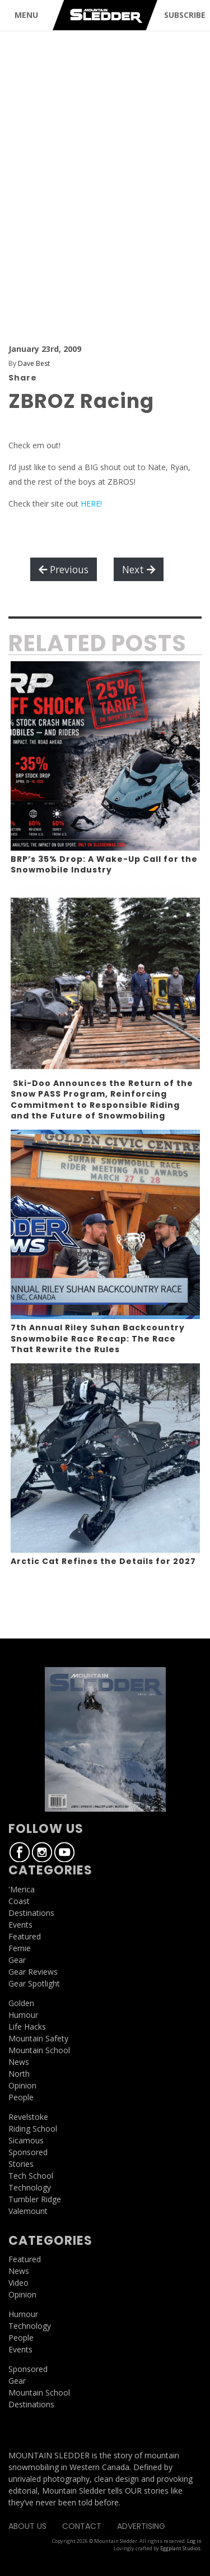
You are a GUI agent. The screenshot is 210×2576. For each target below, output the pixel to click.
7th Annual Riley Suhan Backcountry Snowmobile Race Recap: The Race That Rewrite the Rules (98, 1338)
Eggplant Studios (180, 2548)
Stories (21, 2164)
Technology (29, 2187)
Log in (194, 2541)
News (18, 2062)
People (21, 2097)
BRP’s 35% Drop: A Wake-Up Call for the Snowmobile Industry (104, 864)
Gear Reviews (33, 1971)
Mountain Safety (38, 2038)
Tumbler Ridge (34, 2199)
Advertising (141, 2526)
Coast (19, 1901)
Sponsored (28, 2152)
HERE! (91, 503)
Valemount (28, 2211)
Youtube (64, 1852)
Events (20, 1924)
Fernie (19, 1948)
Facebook (20, 1852)
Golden (21, 2003)
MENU (26, 15)
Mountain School (39, 2050)
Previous (63, 569)
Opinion (22, 2085)
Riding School (32, 2128)
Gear (17, 1960)
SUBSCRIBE (185, 15)
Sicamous (26, 2140)
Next (138, 569)
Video (18, 2282)
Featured (24, 1936)
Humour (23, 2014)
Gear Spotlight (34, 1983)
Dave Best (34, 363)
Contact (81, 2526)
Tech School (30, 2175)
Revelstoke (28, 2116)
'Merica (21, 1889)
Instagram (42, 1852)
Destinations (31, 1912)
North (19, 2073)
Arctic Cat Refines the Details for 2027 (103, 1561)
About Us (27, 2526)
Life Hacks (27, 2026)
